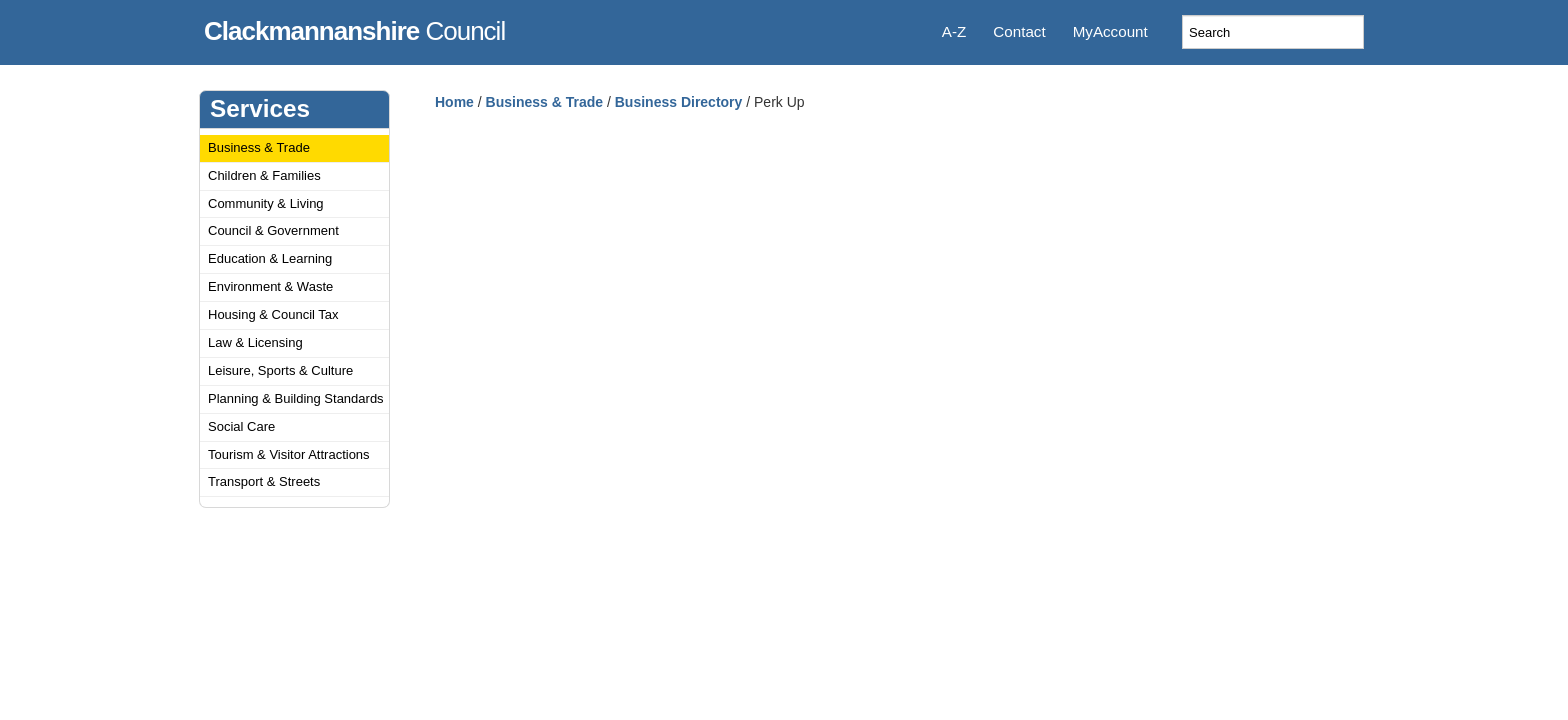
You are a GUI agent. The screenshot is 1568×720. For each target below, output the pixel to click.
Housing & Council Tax (273, 314)
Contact (1019, 31)
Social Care (241, 426)
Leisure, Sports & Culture (280, 370)
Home (454, 102)
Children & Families (264, 175)
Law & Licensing (255, 342)
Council (354, 28)
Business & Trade (259, 147)
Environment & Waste (270, 286)
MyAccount (1110, 31)
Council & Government (273, 230)
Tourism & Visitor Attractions (289, 454)
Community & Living (266, 203)
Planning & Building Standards (296, 398)
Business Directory (679, 102)
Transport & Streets (264, 481)
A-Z (954, 31)
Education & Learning (270, 258)
